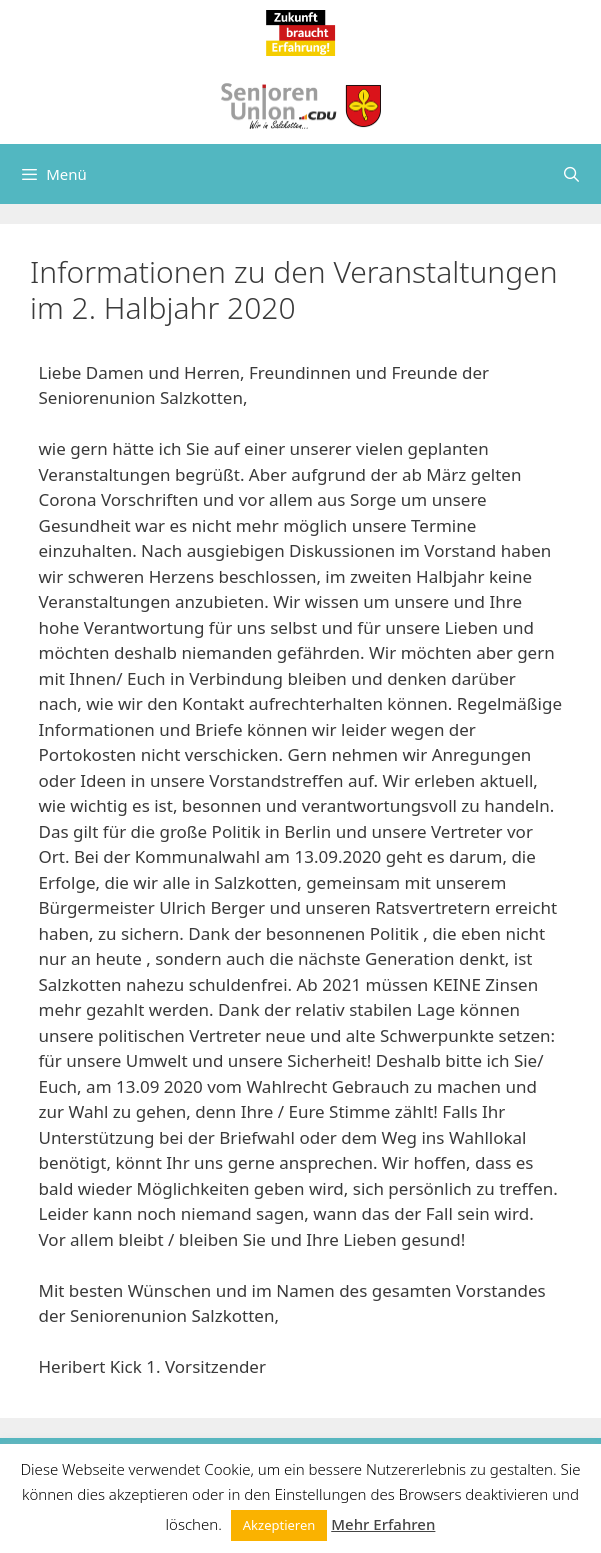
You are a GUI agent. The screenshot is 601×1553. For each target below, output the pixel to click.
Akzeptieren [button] (279, 1525)
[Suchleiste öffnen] (571, 174)
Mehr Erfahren (383, 1524)
